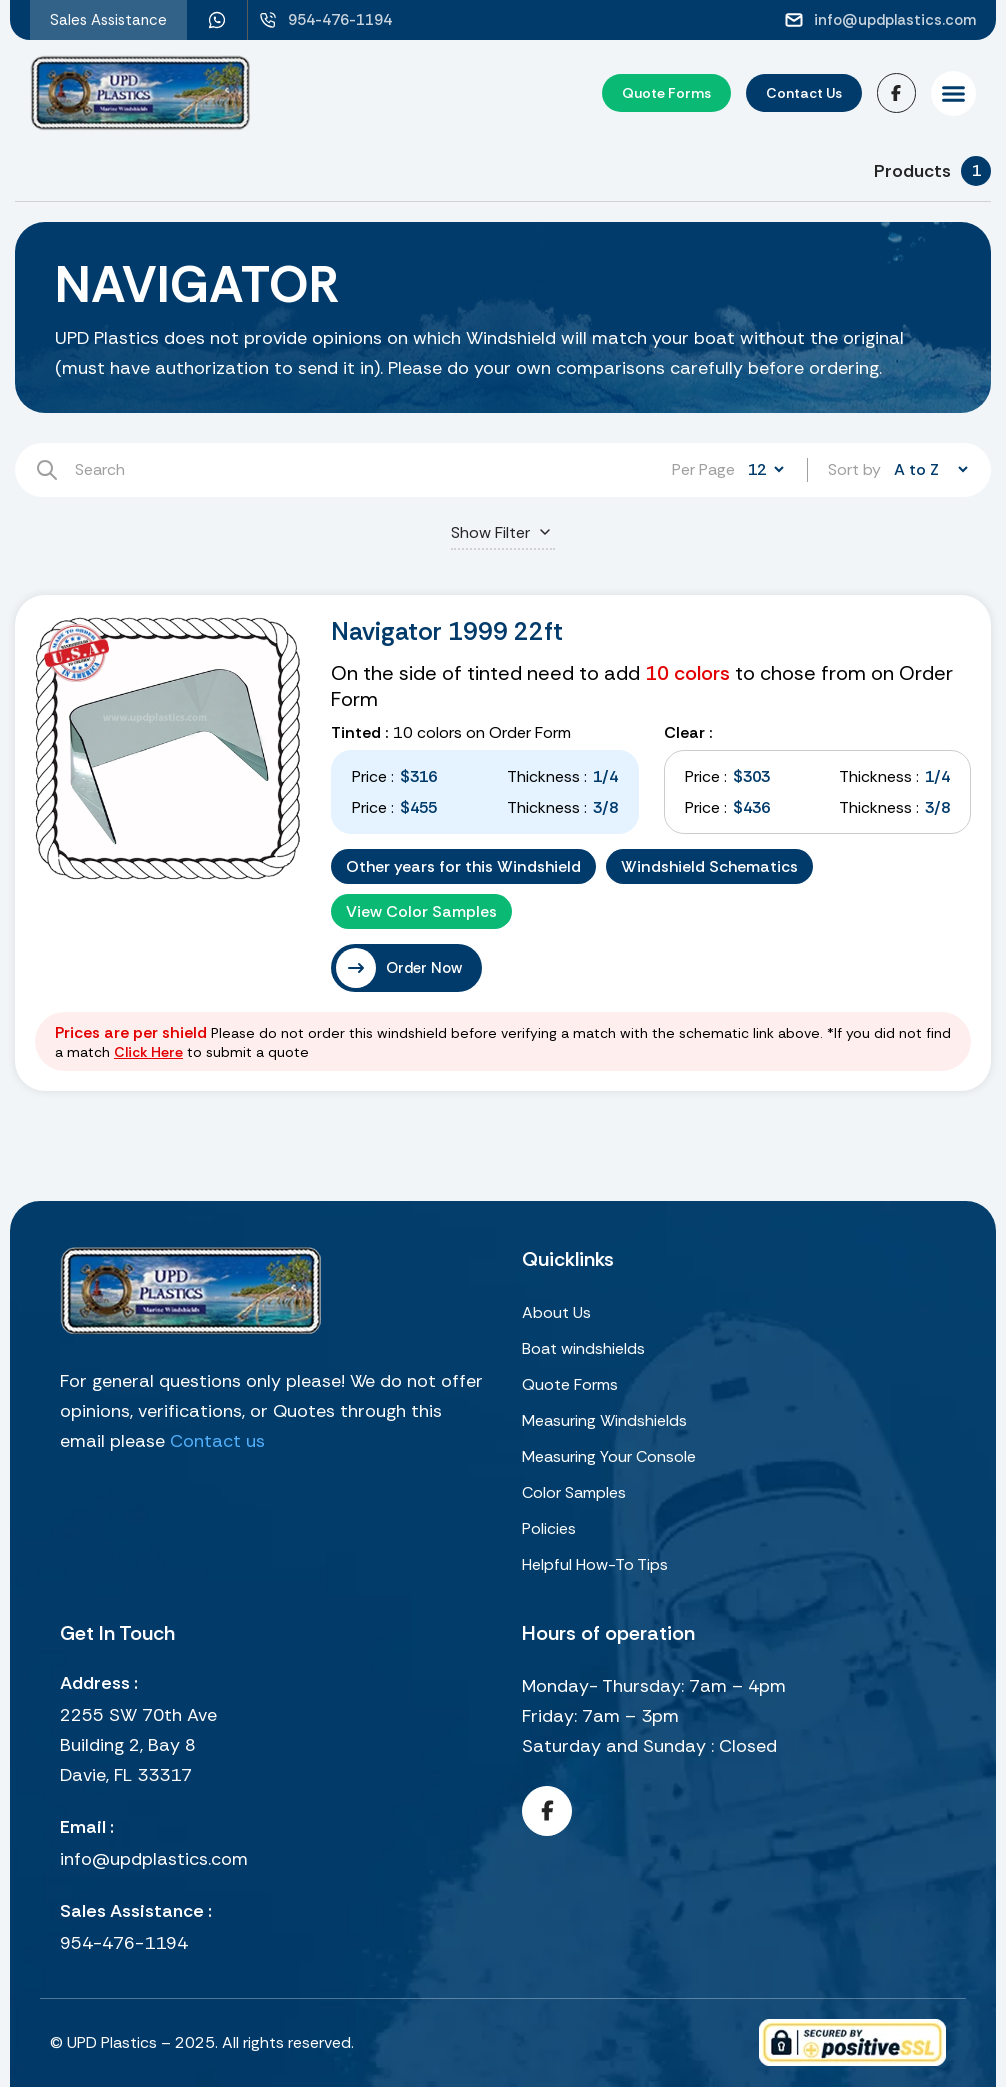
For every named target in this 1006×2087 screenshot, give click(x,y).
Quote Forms (570, 1384)
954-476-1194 (124, 1943)
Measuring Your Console (609, 1456)
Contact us (217, 1441)
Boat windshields (583, 1348)
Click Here (148, 1052)
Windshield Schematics (709, 866)
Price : (373, 776)
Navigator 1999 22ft (447, 631)
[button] (953, 93)
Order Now (424, 968)
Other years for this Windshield (463, 866)
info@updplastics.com (154, 1859)
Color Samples (574, 1492)
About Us (556, 1312)
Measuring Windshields (604, 1420)
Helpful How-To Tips (595, 1564)
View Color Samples (421, 911)
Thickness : (547, 776)
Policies (549, 1528)
